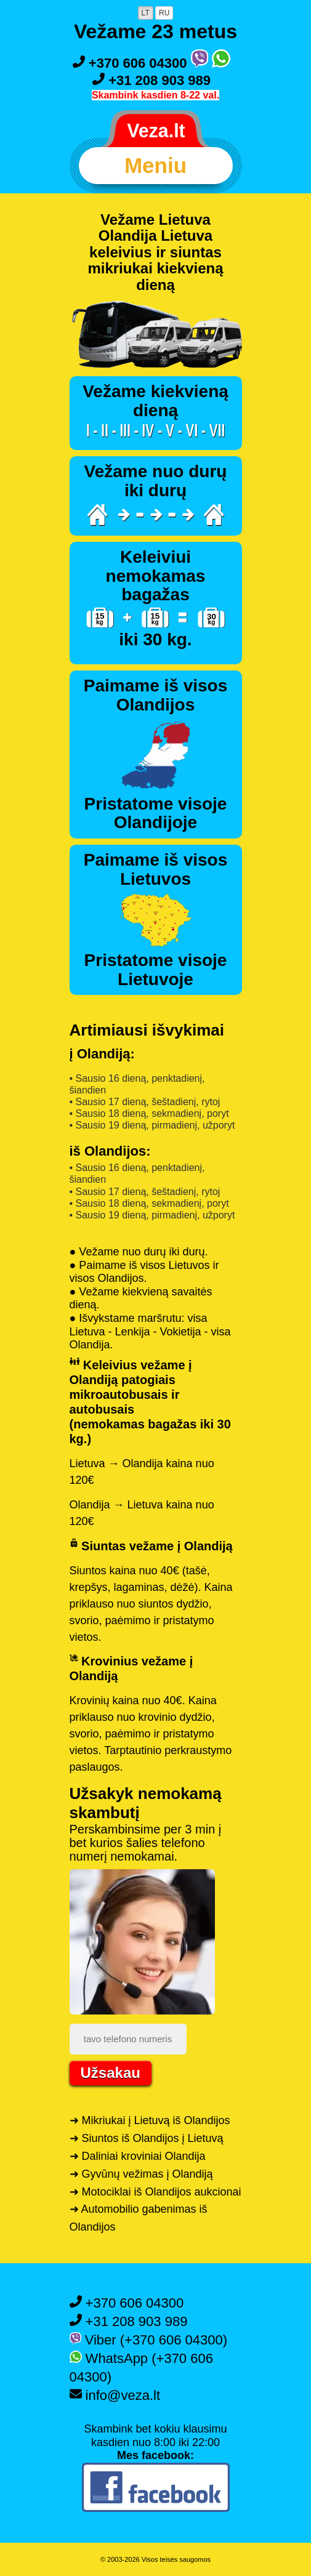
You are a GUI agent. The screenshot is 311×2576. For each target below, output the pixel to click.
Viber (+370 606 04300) (149, 2340)
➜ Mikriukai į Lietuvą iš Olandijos (150, 2120)
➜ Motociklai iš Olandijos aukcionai (155, 2192)
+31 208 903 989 (151, 80)
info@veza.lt (115, 2395)
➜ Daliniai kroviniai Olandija (138, 2156)
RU (164, 13)
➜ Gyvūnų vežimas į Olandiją (141, 2174)
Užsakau (110, 2072)
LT (146, 13)
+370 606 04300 (132, 63)
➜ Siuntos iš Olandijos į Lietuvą (147, 2138)
